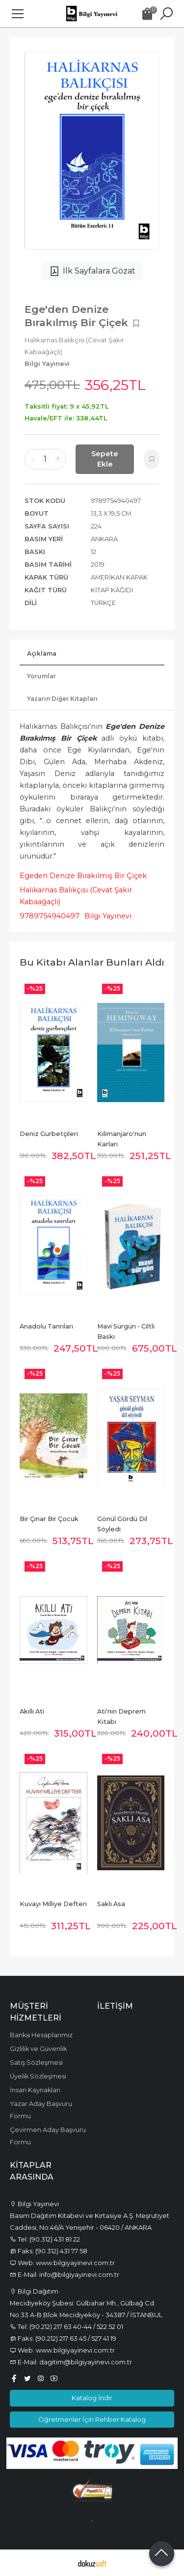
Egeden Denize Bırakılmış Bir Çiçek (83, 875)
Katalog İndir (92, 2398)
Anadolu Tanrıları (46, 1326)
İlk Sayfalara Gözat (92, 271)
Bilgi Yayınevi (107, 916)
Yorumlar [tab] (41, 676)
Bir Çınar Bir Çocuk (49, 1519)
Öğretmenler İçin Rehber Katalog (92, 2419)
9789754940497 (49, 916)
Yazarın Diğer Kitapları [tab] (62, 698)
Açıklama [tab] (41, 653)
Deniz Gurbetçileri (49, 1133)
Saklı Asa (111, 1904)
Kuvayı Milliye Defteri (53, 1904)
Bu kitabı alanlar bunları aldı (92, 962)
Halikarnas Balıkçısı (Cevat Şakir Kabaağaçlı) (76, 896)
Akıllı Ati (32, 1711)
